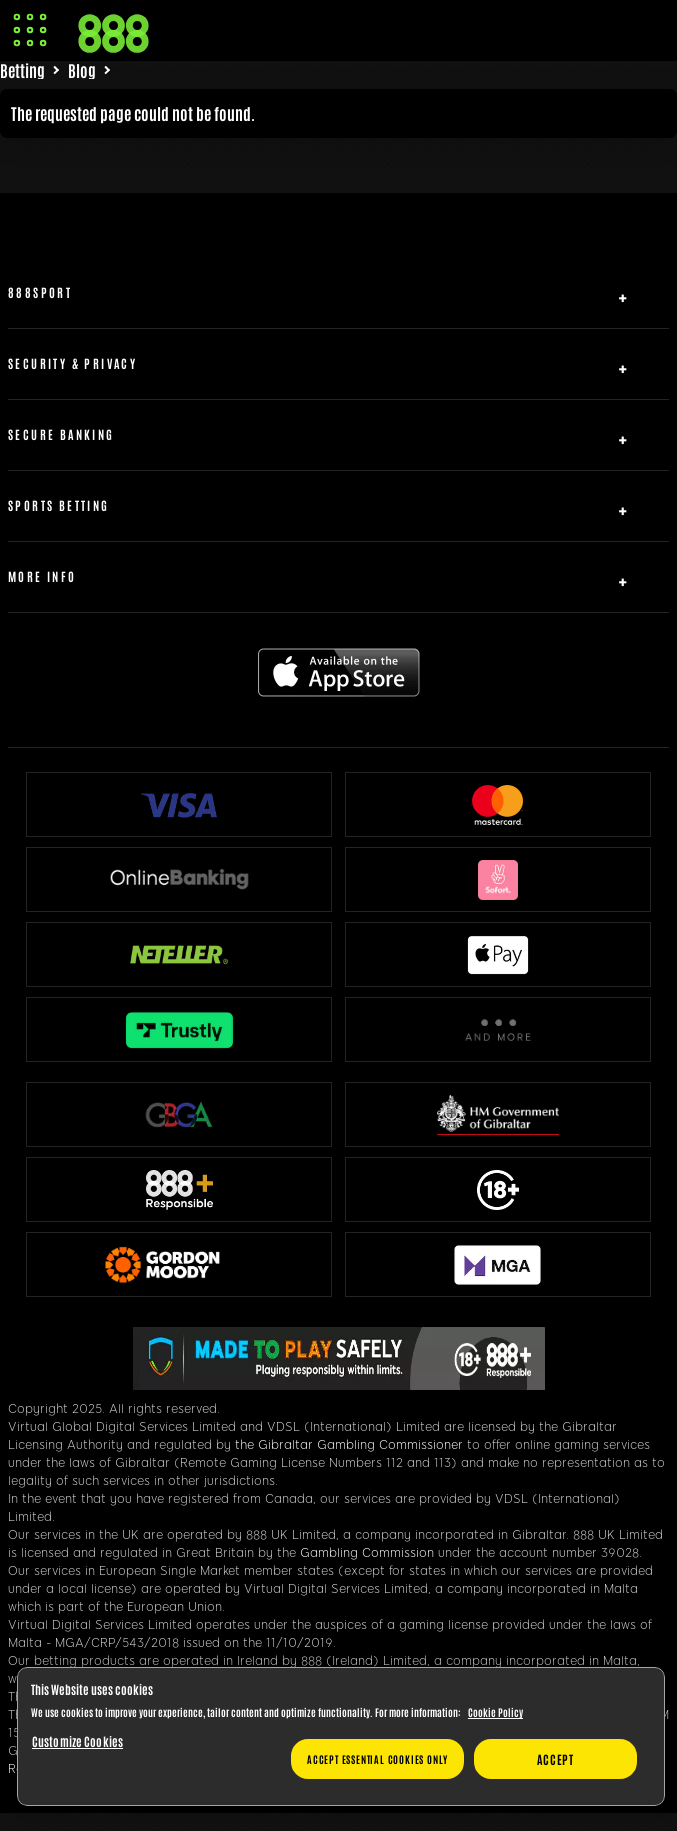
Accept (555, 1759)
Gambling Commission (367, 1553)
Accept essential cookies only (377, 1758)
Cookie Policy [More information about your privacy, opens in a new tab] (495, 1711)
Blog (82, 70)
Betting (22, 70)
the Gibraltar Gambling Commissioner (349, 1445)
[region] (341, 1736)
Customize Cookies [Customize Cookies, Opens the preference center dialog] (77, 1741)
